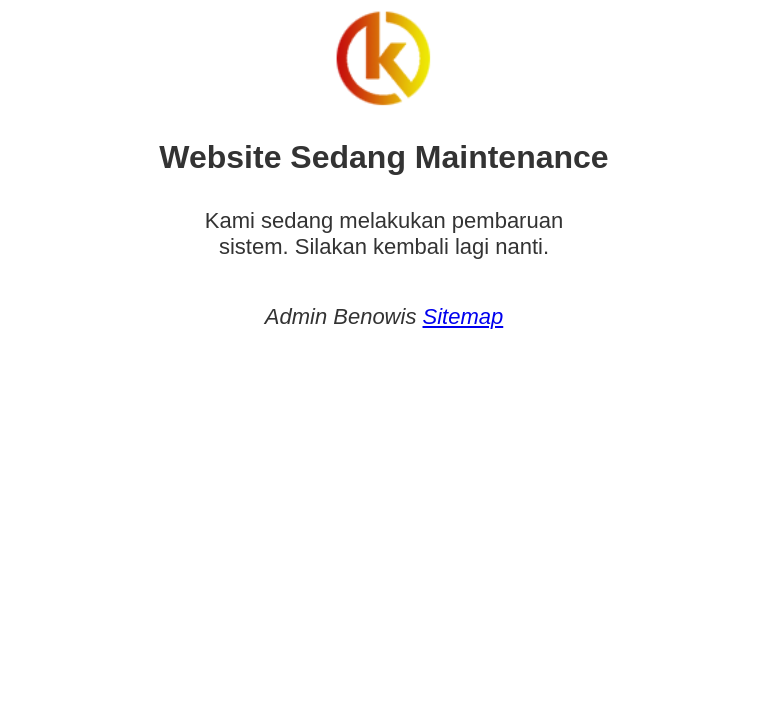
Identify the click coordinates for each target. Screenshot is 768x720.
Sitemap (463, 316)
